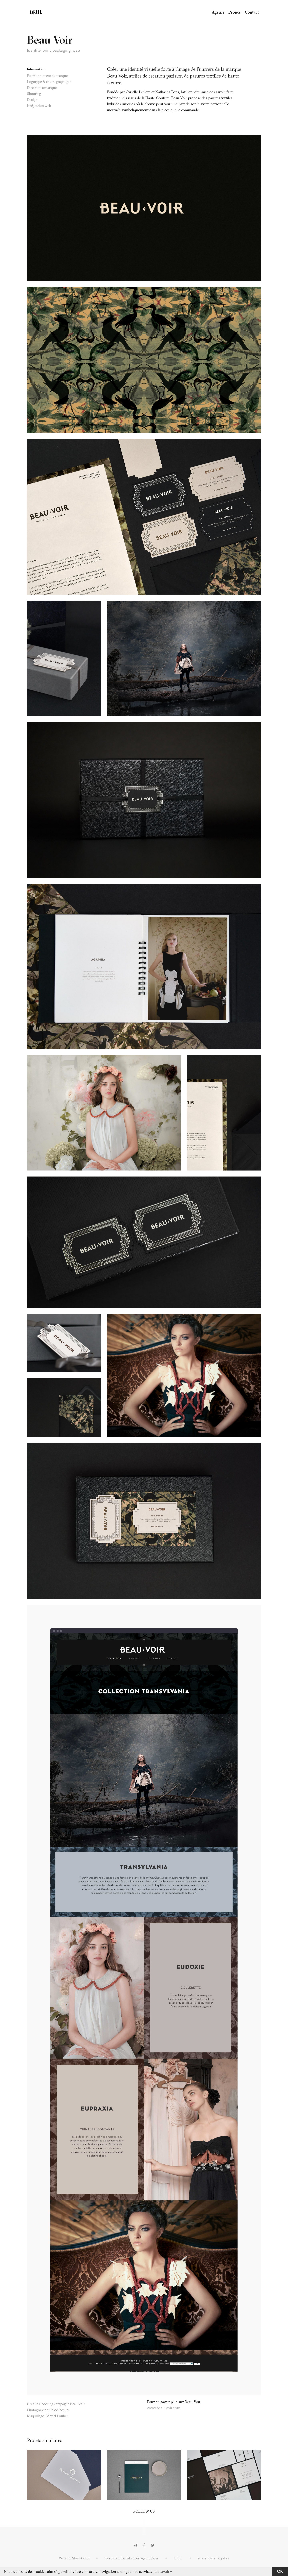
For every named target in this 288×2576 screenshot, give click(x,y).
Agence (218, 12)
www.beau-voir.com (163, 2407)
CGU (178, 2558)
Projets (234, 12)
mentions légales (213, 2558)
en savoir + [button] (163, 2571)
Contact (252, 12)
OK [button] (280, 2571)
